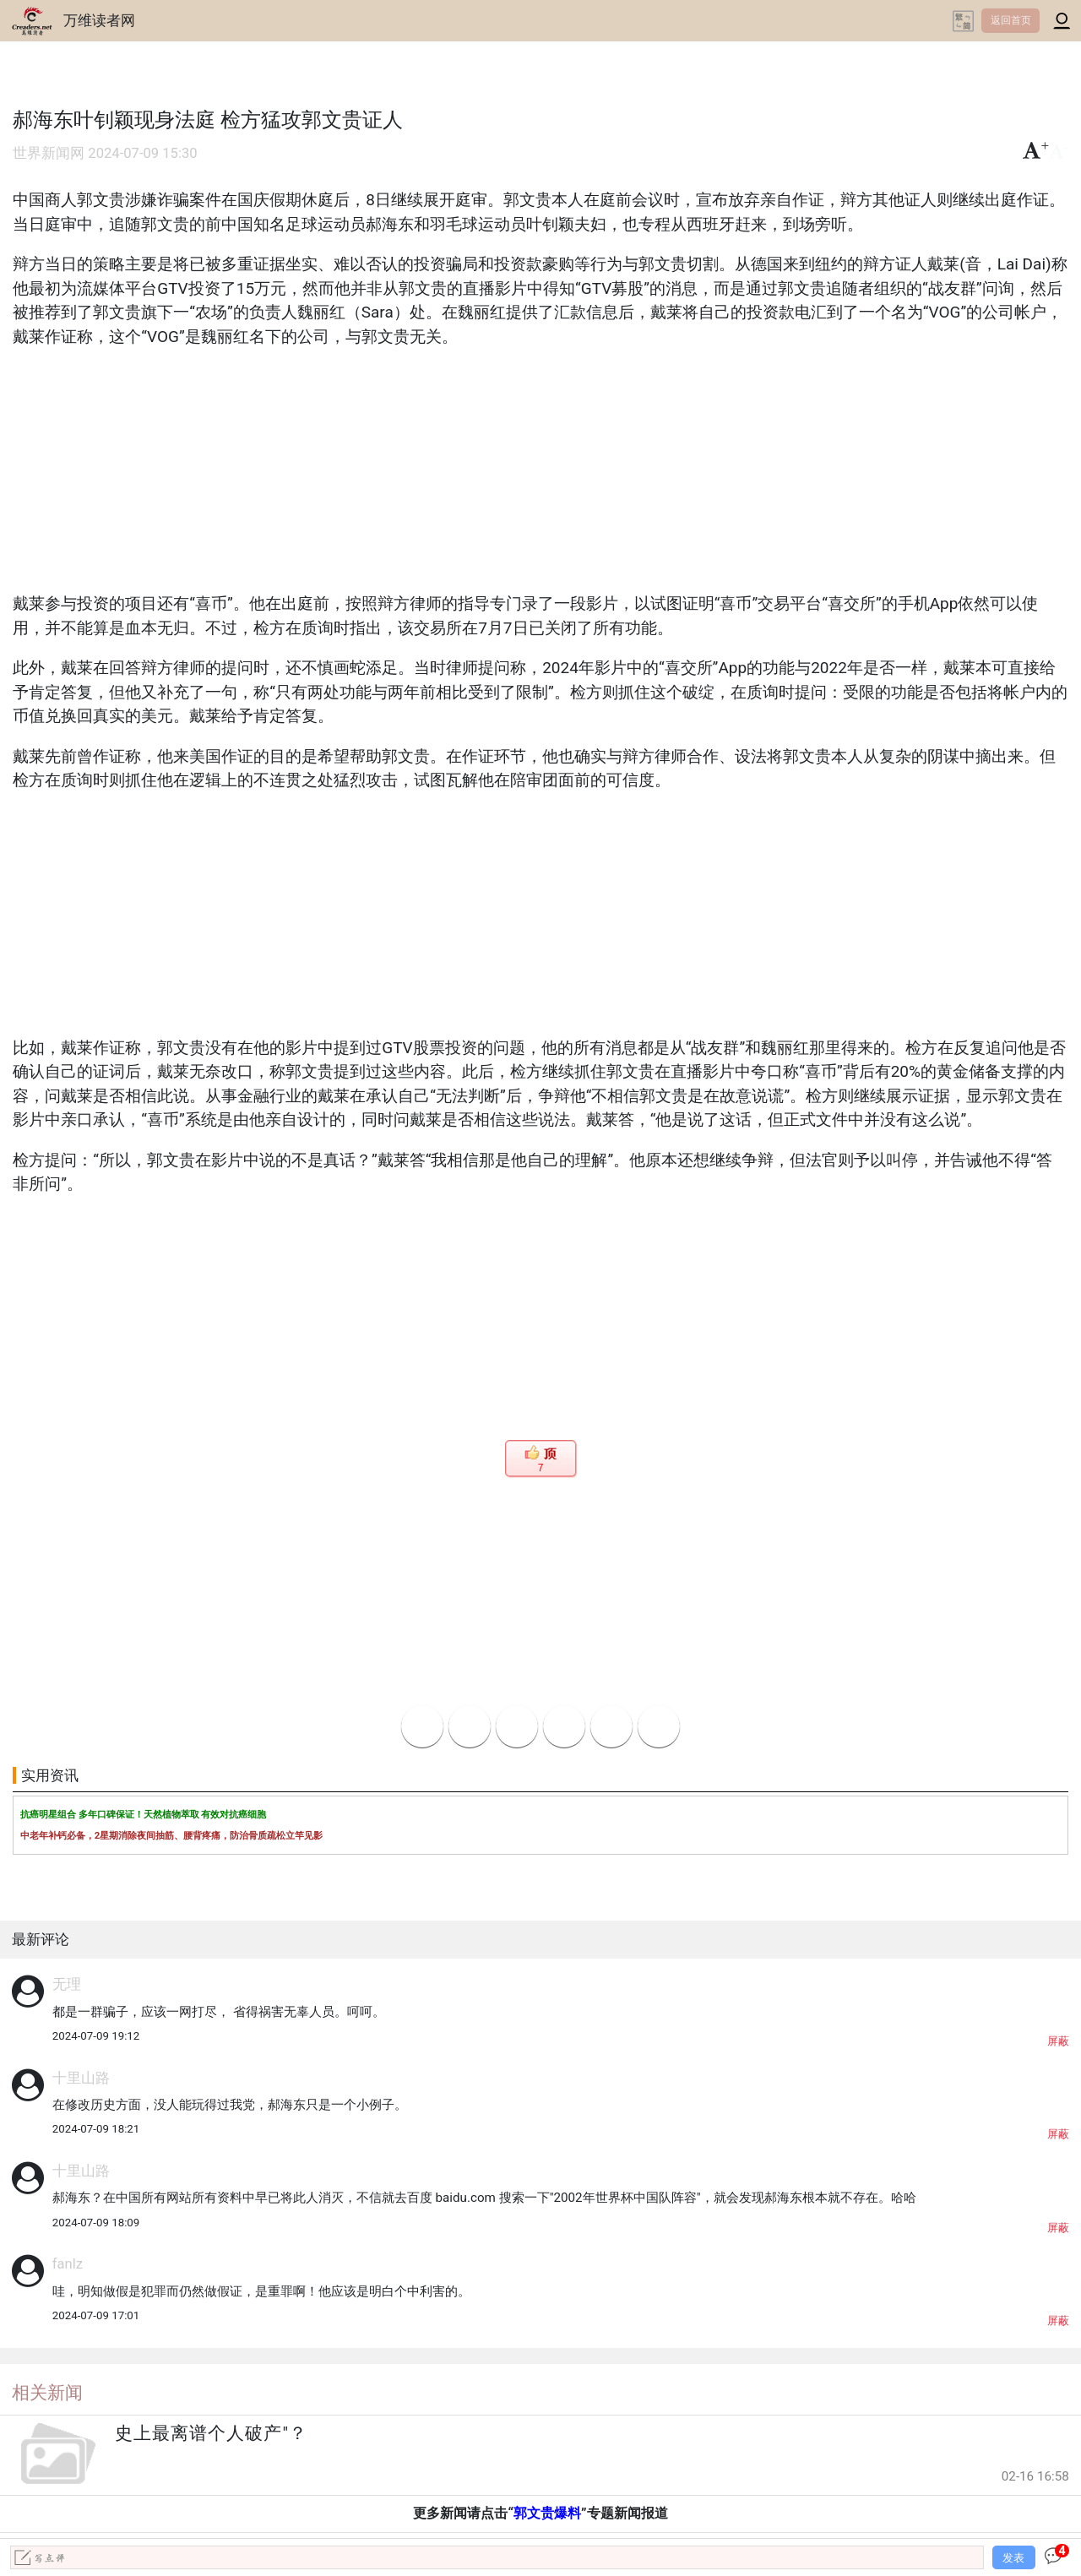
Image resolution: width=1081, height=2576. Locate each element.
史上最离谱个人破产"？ (211, 2433)
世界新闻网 (48, 153)
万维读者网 (99, 20)
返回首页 (1011, 20)
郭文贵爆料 (547, 2513)
